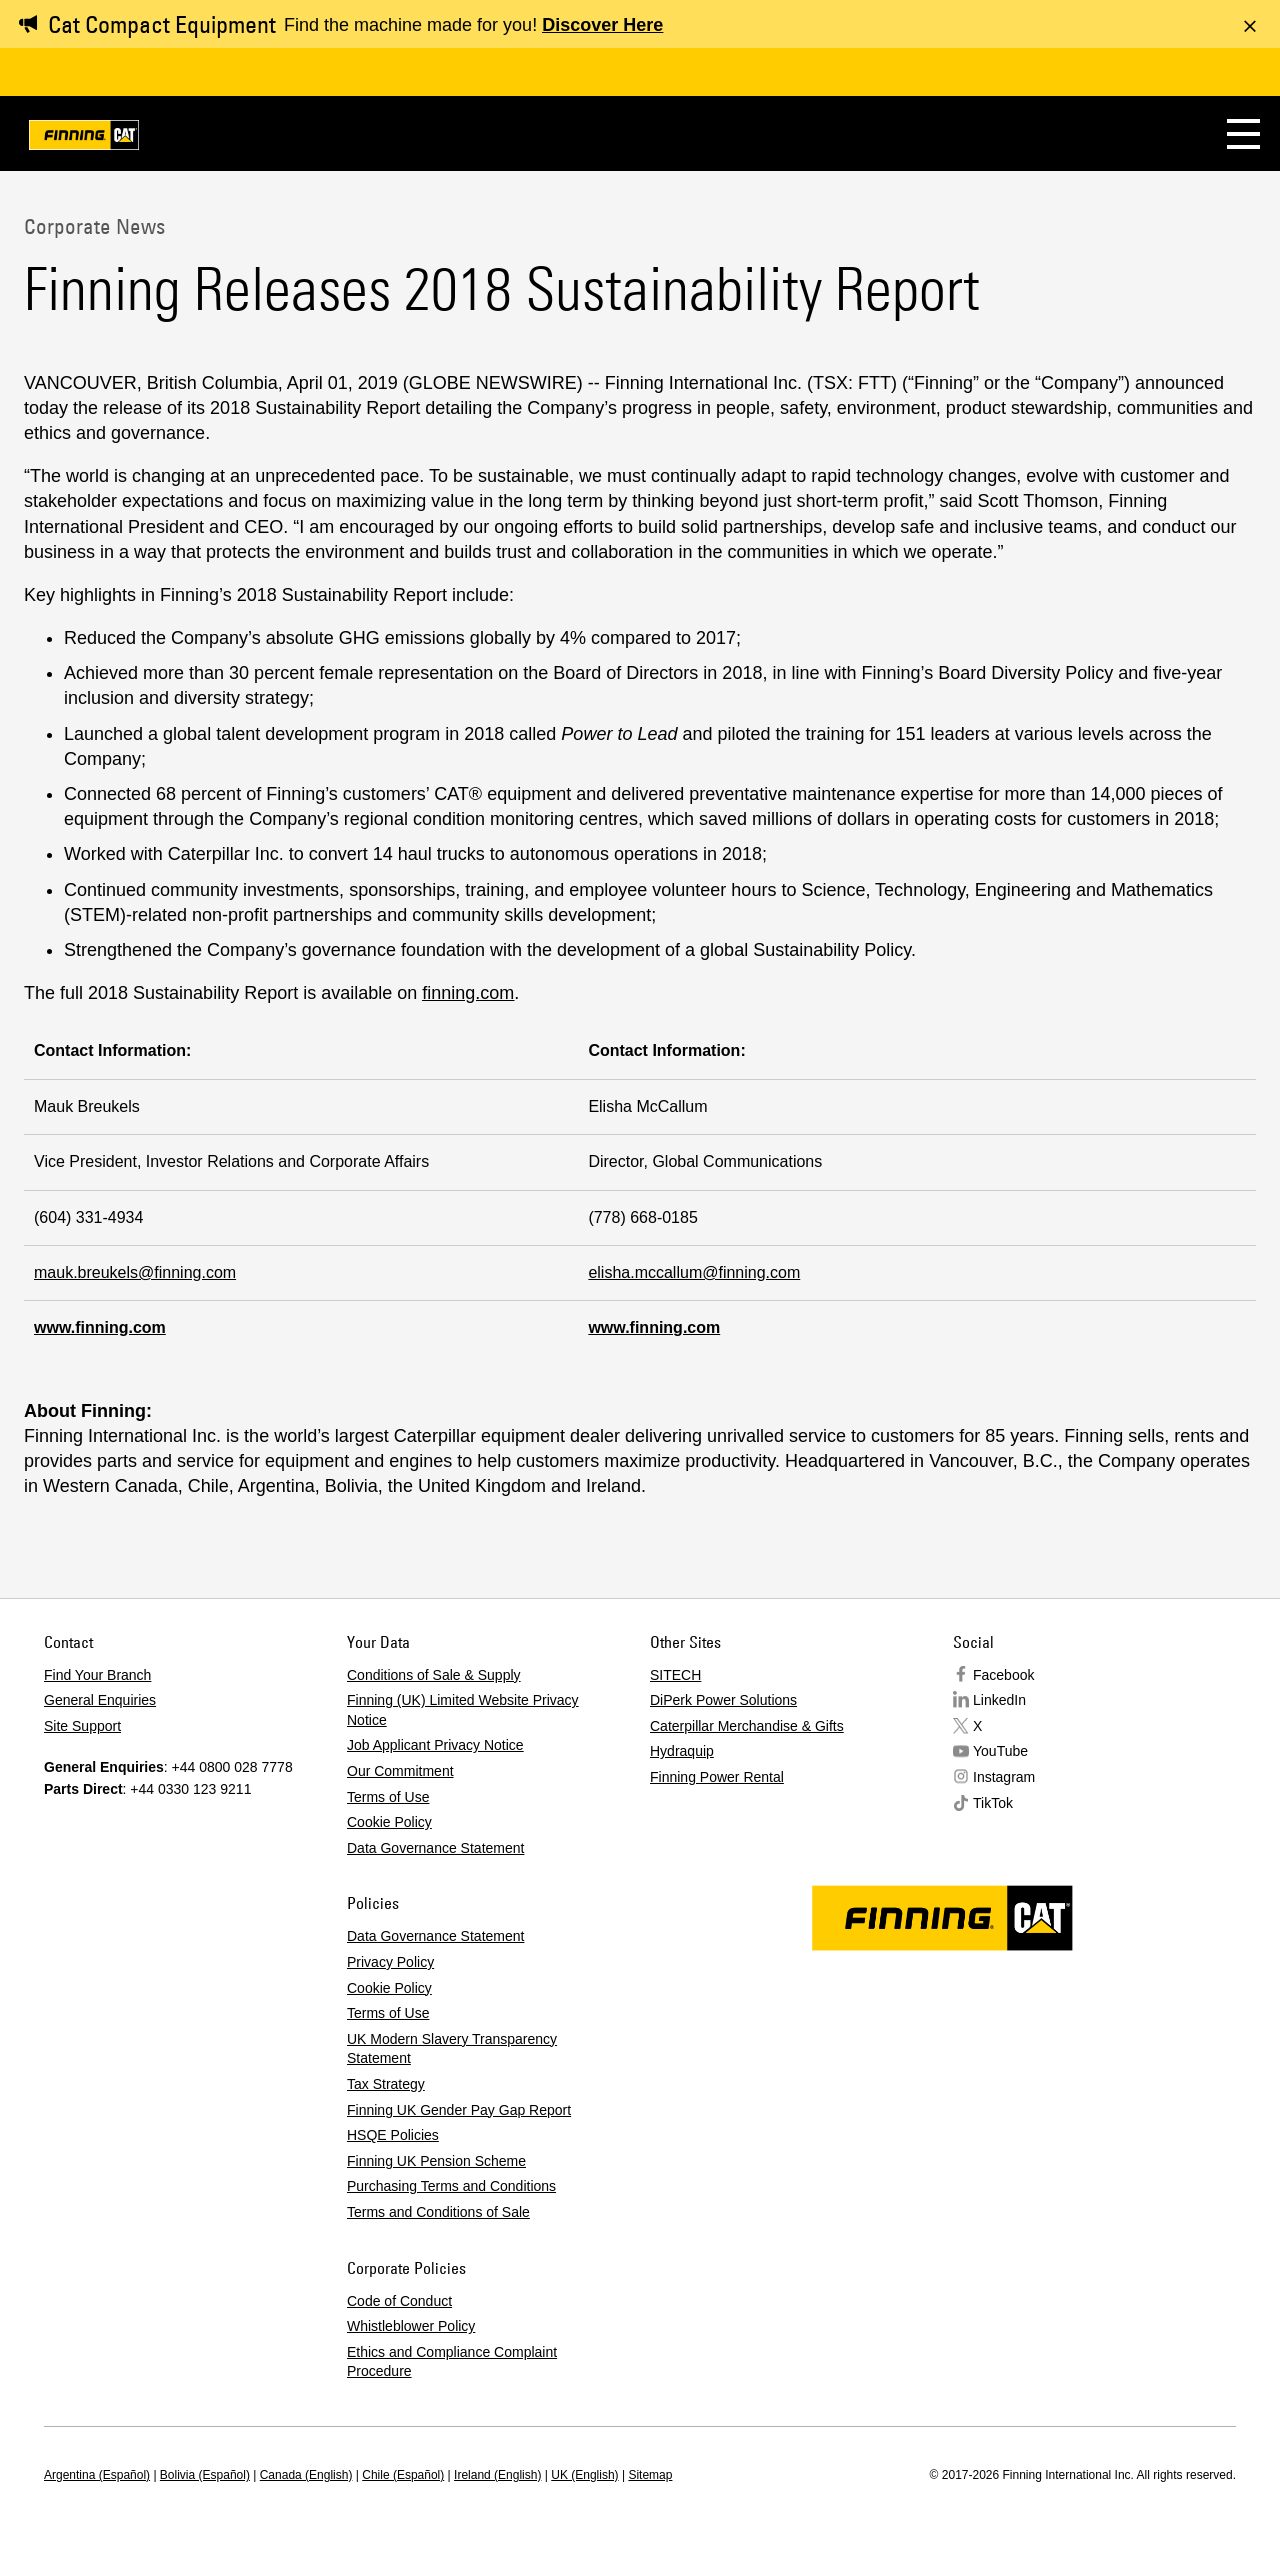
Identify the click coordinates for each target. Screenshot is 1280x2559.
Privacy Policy (390, 1962)
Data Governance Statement (435, 1848)
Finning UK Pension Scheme (436, 2161)
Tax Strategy (386, 2084)
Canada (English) (306, 2475)
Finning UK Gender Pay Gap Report (459, 2110)
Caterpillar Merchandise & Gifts (747, 1726)
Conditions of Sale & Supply (434, 1675)
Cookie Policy (389, 1822)
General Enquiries (100, 1700)
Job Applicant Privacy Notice (435, 1745)
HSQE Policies (393, 2135)
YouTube (1000, 1751)
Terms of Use (388, 1797)
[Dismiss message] (1250, 26)
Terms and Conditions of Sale (438, 2212)
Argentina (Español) (97, 2475)
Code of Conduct (399, 2301)
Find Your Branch (97, 1675)
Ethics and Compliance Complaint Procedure (452, 2362)
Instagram (1004, 1777)
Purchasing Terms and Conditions (451, 2186)
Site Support (82, 1726)
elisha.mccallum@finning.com (694, 1272)
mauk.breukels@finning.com (135, 1272)
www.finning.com (100, 1327)
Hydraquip (682, 1751)
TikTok (993, 1803)
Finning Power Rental (717, 1777)
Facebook (1003, 1675)
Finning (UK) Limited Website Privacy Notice (463, 1710)
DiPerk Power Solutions (723, 1700)
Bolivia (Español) (205, 2475)
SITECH (675, 1675)
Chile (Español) (403, 2475)
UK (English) (584, 2475)
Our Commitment (400, 1771)
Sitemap (650, 2475)
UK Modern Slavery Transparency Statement (452, 2049)
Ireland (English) (497, 2475)
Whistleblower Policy (411, 2326)
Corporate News (94, 226)
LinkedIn (999, 1700)
